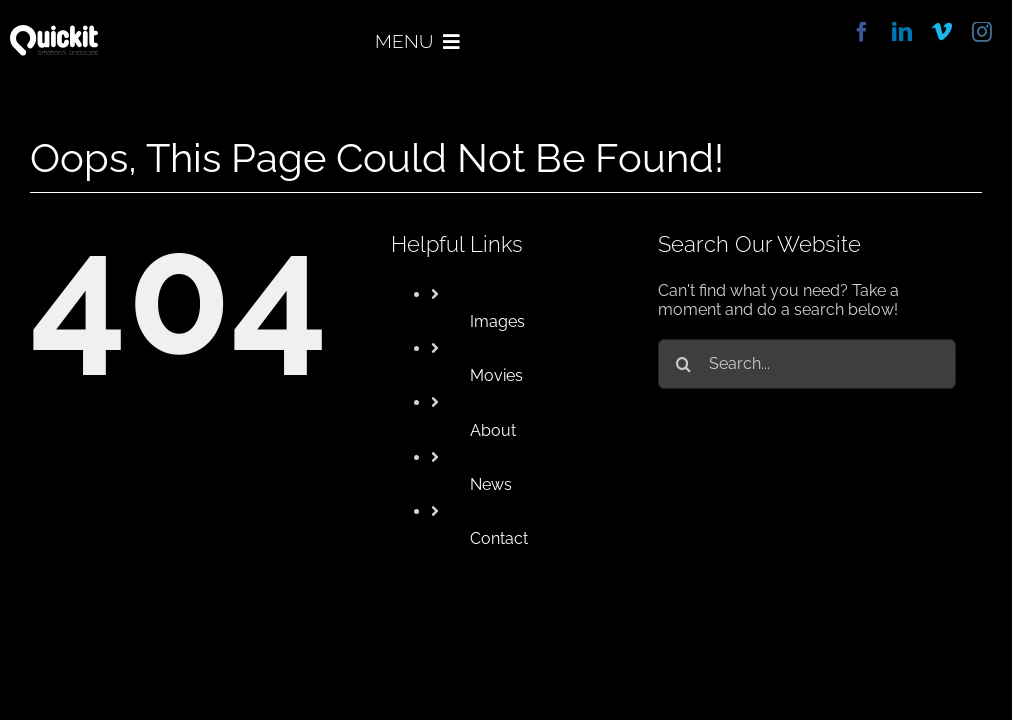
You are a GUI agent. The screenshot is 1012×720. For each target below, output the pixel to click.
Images (497, 321)
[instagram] (982, 32)
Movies (496, 375)
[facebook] (862, 32)
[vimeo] (942, 32)
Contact (499, 538)
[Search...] (806, 364)
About (493, 430)
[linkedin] (902, 32)
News (491, 484)
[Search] (683, 364)
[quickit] (54, 32)
